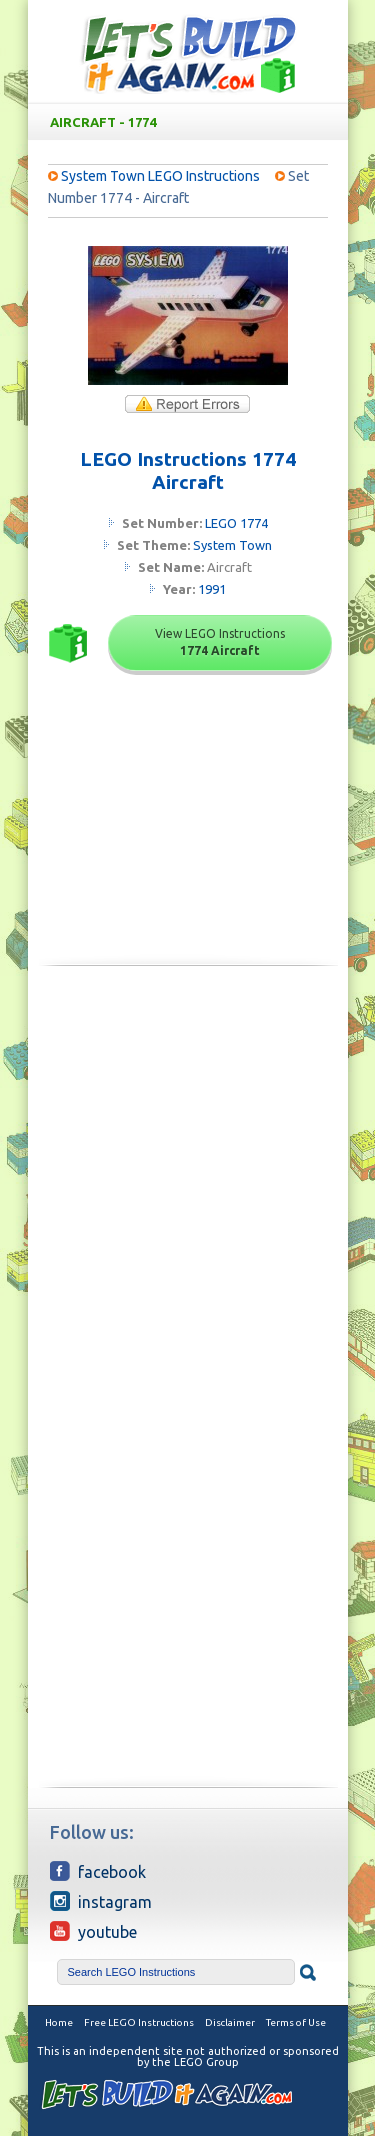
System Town (232, 545)
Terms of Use (296, 2022)
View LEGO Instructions (220, 642)
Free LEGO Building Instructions (188, 53)
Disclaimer (230, 2022)
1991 (212, 589)
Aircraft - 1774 (192, 122)
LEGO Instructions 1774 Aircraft (188, 470)
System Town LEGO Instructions (160, 176)
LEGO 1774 (236, 523)
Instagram (101, 1901)
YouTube (93, 1931)
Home (59, 2022)
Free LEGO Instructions (139, 2022)
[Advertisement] (187, 1183)
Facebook (98, 1871)
